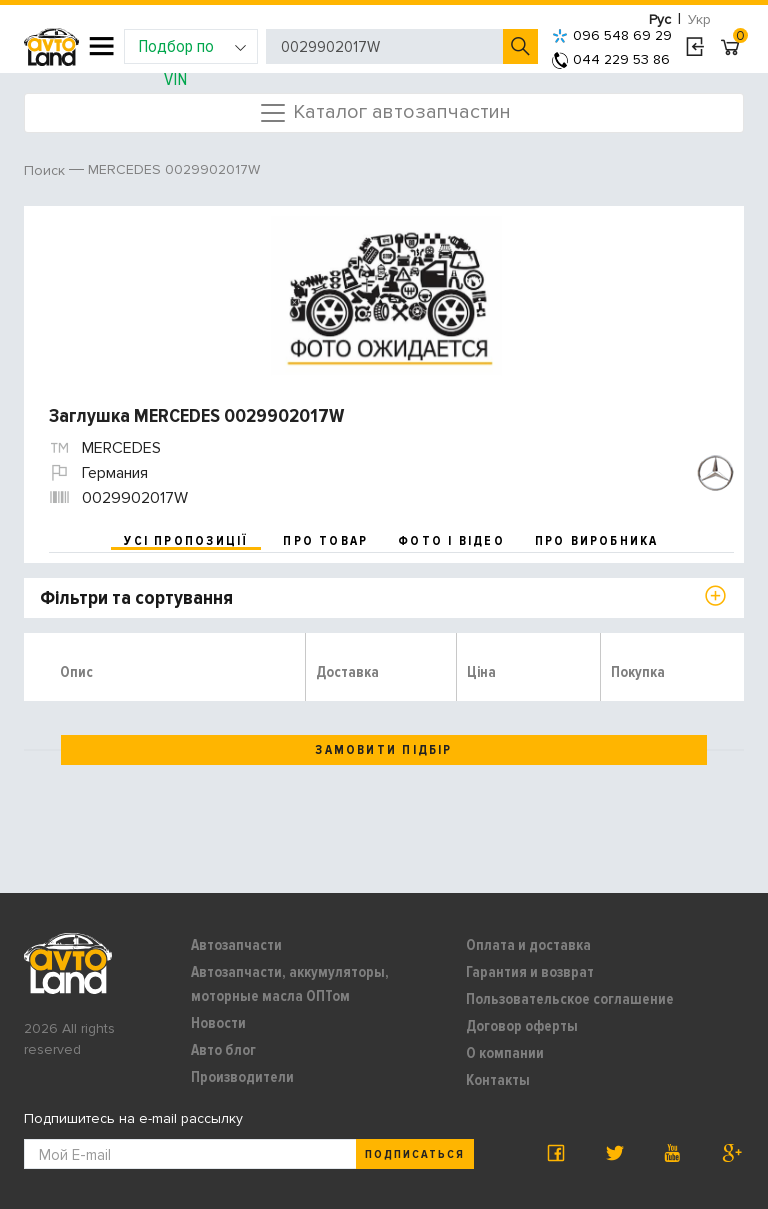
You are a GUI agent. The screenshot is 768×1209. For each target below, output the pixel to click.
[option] (386, 296)
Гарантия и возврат (530, 972)
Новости (218, 1023)
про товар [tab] (325, 541)
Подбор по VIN (192, 49)
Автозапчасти (236, 945)
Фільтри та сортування (136, 598)
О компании (505, 1053)
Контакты (498, 1080)
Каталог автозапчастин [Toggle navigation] (384, 113)
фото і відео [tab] (451, 541)
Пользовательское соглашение (570, 999)
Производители (242, 1077)
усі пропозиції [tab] (186, 541)
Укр (699, 19)
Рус (660, 19)
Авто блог (223, 1050)
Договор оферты (522, 1026)
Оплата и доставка (528, 945)
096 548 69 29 (612, 35)
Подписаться (415, 1154)
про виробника (597, 541)
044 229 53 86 (611, 59)
